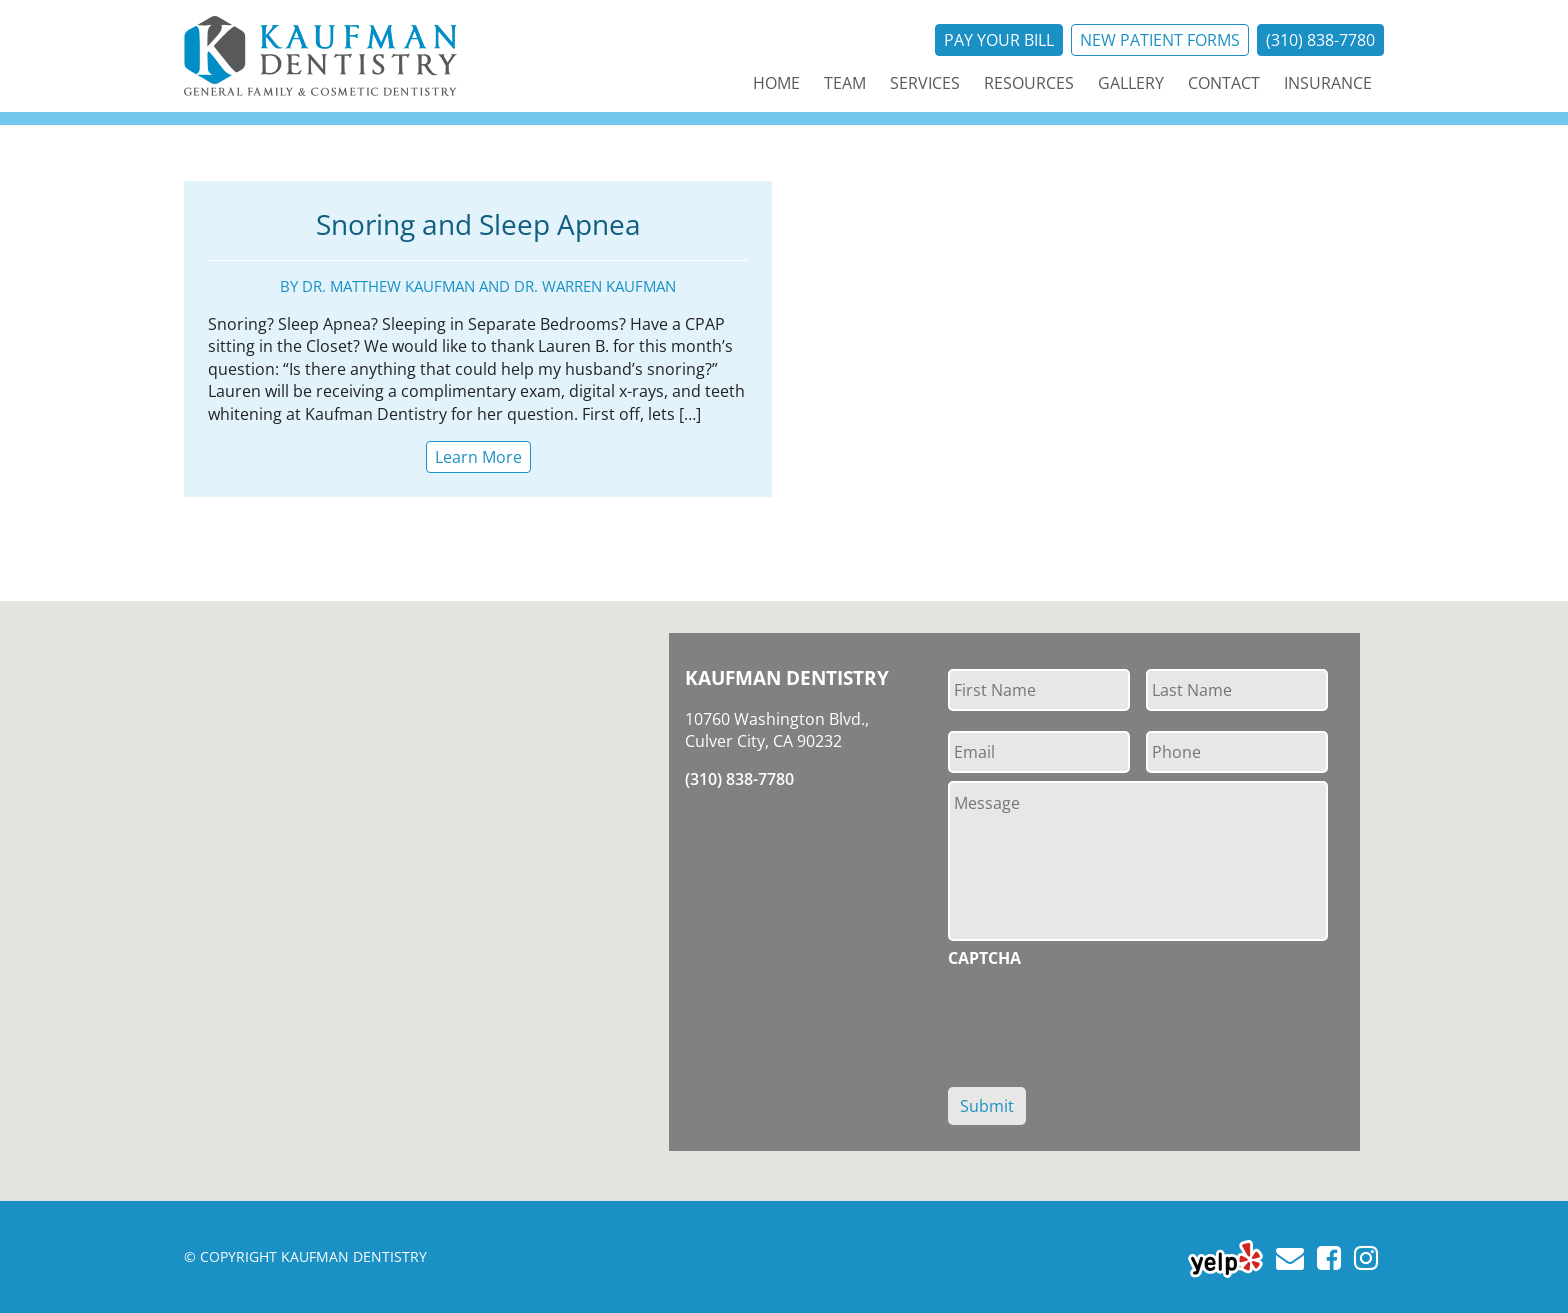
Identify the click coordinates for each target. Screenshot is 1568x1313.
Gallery (1131, 83)
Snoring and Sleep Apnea (478, 224)
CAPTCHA (984, 958)
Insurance (1328, 83)
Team (845, 83)
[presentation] (1100, 1016)
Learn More (478, 457)
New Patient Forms (1160, 40)
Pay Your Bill (999, 40)
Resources (1029, 83)
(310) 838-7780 (1320, 40)
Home (776, 83)
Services (925, 83)
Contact (1224, 83)
